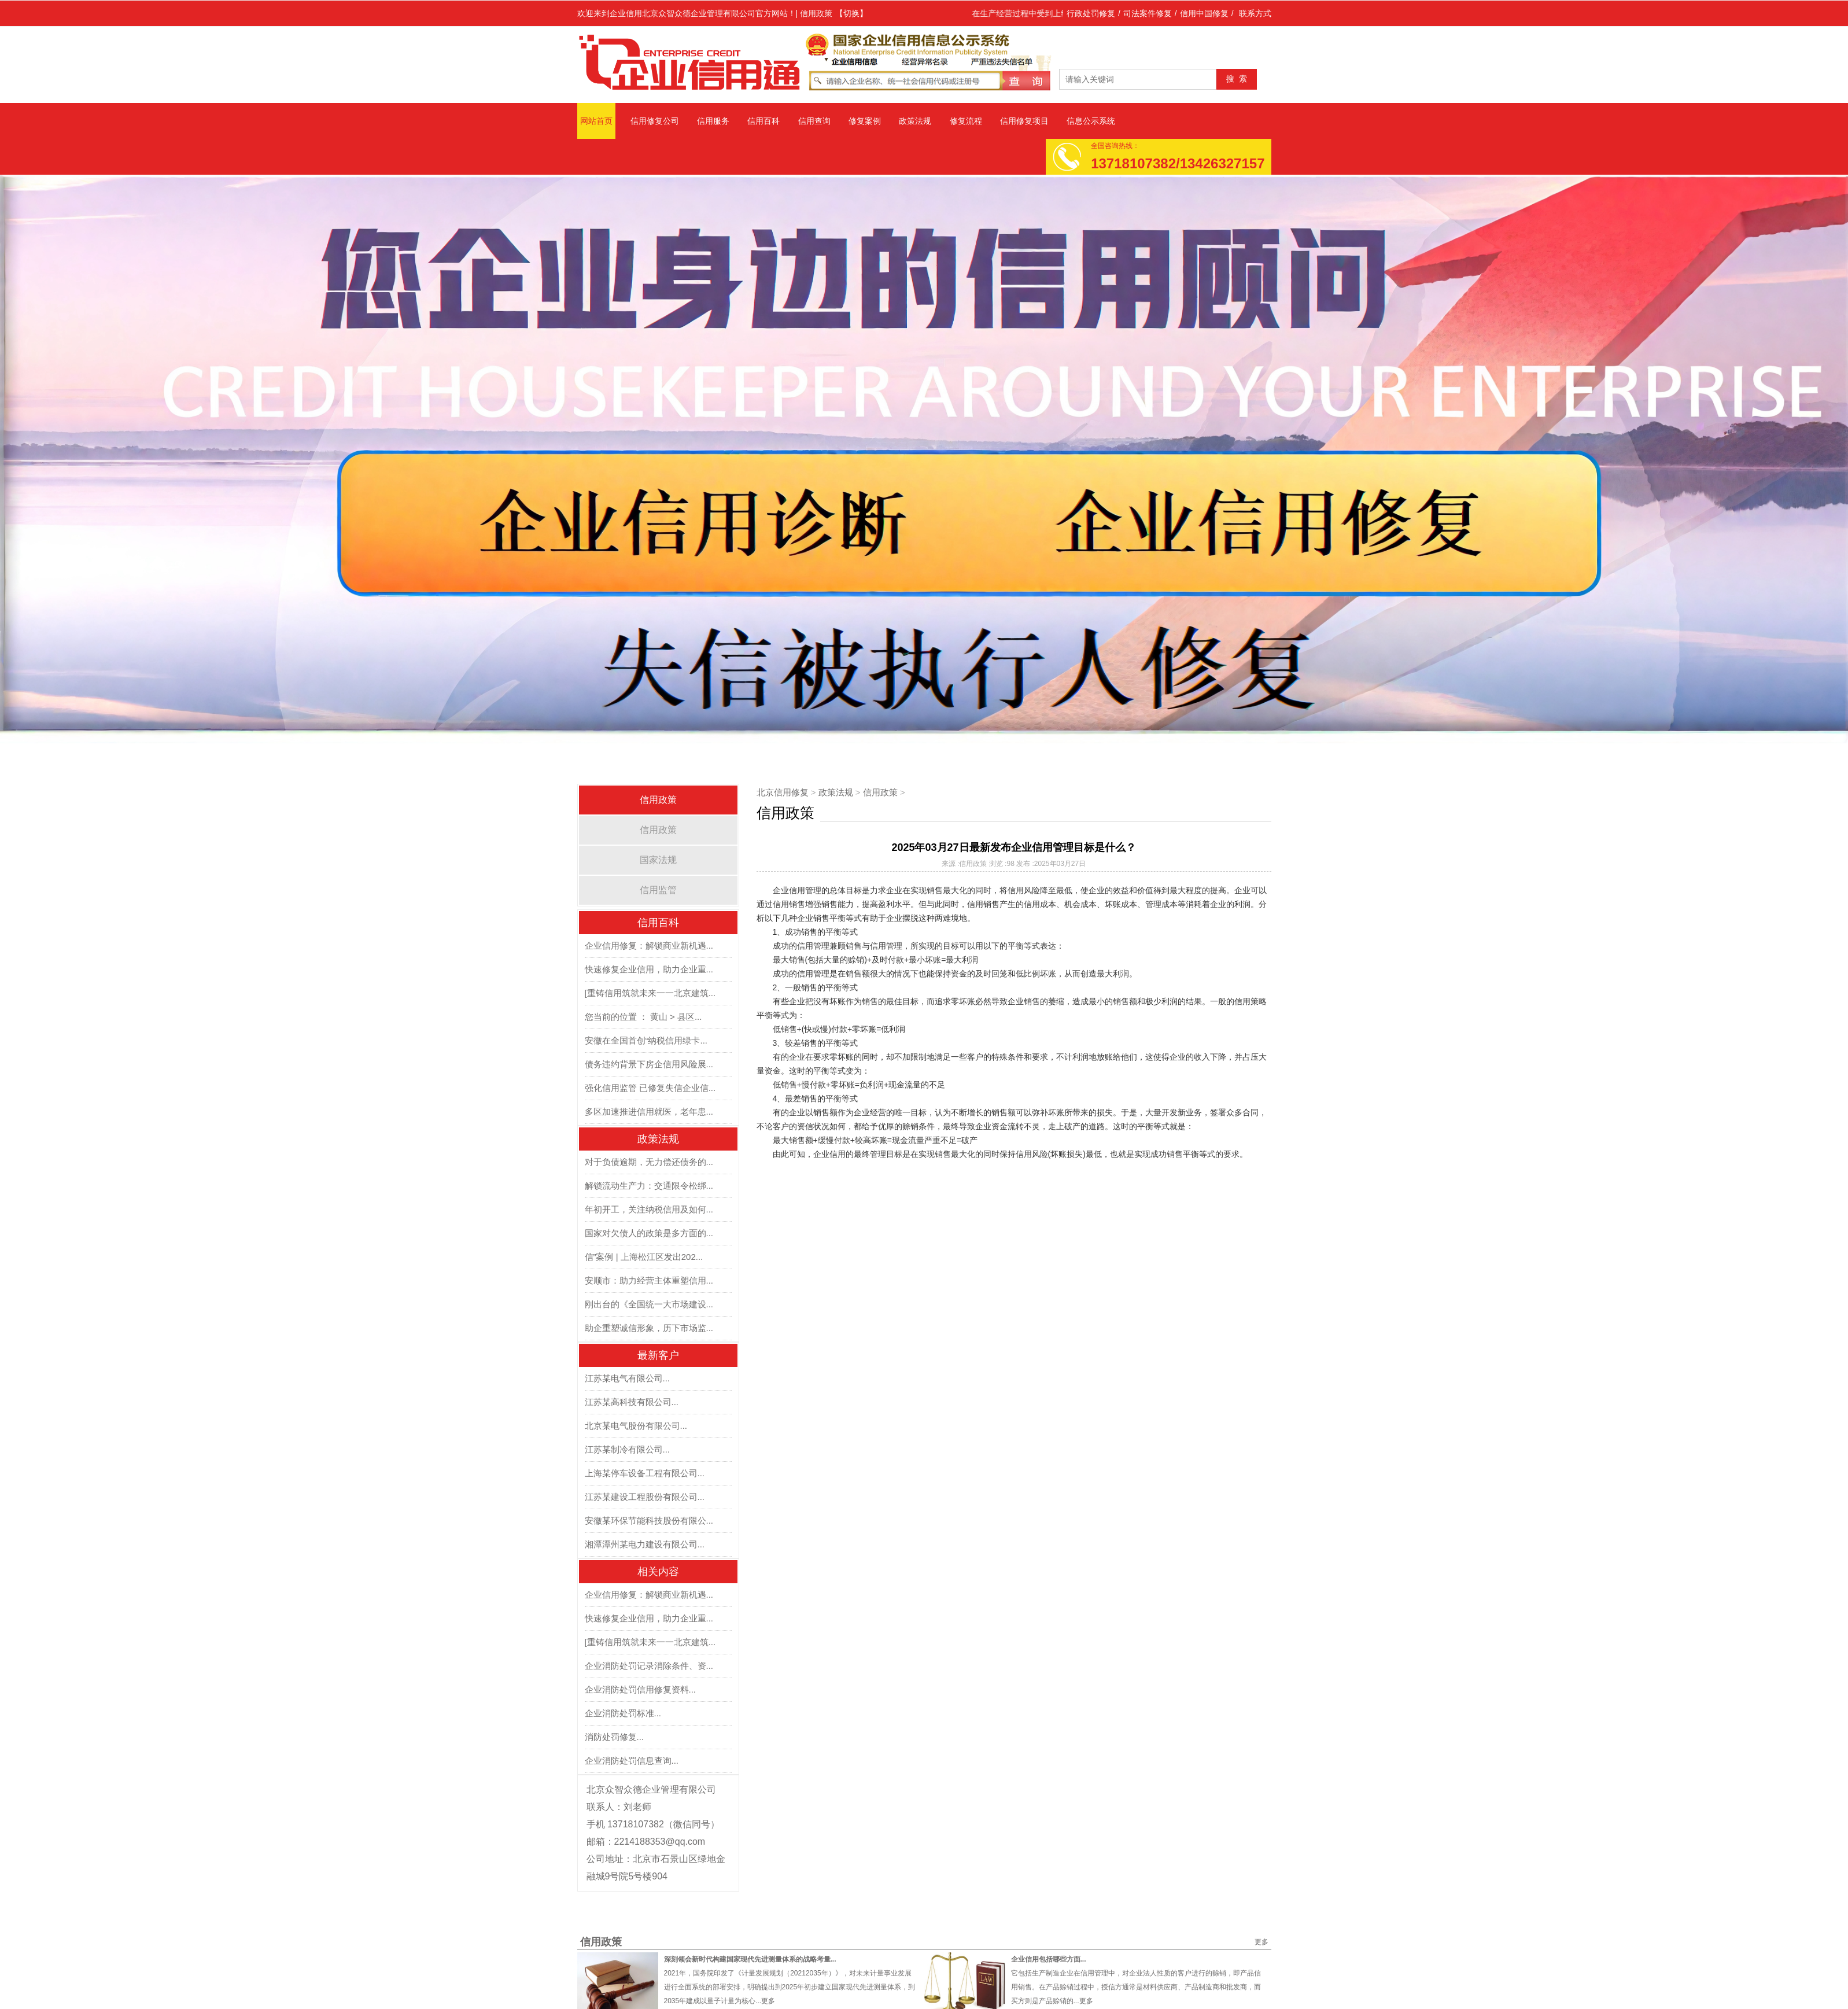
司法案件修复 (1147, 13)
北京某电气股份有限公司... (636, 1426)
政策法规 (915, 121)
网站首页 (596, 121)
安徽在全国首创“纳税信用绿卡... (646, 1040)
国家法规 (658, 860)
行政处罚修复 (1091, 13)
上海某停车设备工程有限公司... (645, 1473)
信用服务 (713, 121)
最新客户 (658, 1355)
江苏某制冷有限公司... (627, 1449)
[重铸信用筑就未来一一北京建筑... (650, 993)
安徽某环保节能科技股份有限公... (649, 1520)
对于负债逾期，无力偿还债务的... (649, 1162)
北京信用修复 (783, 792)
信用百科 (763, 121)
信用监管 (658, 890)
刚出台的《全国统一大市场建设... (649, 1304)
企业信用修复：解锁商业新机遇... (649, 945)
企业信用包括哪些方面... (1048, 1959)
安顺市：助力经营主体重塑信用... (649, 1280)
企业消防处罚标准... (623, 1713)
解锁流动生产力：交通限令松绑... (649, 1185)
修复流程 (966, 121)
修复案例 (865, 121)
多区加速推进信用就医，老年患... (649, 1111)
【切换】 (851, 13)
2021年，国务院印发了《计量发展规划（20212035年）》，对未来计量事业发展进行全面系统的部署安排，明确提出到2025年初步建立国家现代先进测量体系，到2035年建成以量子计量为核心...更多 (790, 1987)
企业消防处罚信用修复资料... (640, 1689)
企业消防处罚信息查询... (632, 1760)
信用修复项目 (1024, 121)
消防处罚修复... (614, 1737)
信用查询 (814, 121)
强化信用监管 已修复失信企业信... (650, 1088)
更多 (1261, 1942)
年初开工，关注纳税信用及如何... (649, 1209)
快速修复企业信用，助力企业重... (649, 969)
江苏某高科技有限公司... (632, 1402)
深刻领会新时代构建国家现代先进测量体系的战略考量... (750, 1959)
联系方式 (1255, 13)
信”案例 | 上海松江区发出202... (644, 1257)
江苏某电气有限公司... (627, 1378)
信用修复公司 (654, 121)
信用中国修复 (1204, 13)
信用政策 (658, 800)
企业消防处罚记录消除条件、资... (649, 1666)
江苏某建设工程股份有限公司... (645, 1497)
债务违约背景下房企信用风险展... (649, 1064)
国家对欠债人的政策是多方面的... (649, 1233)
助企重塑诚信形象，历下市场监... (649, 1328)
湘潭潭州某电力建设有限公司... (645, 1544)
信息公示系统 (1091, 121)
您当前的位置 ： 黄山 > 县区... (643, 1017)
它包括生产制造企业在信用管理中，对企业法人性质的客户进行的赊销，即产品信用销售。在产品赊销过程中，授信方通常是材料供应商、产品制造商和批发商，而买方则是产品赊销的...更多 (1136, 1987)
